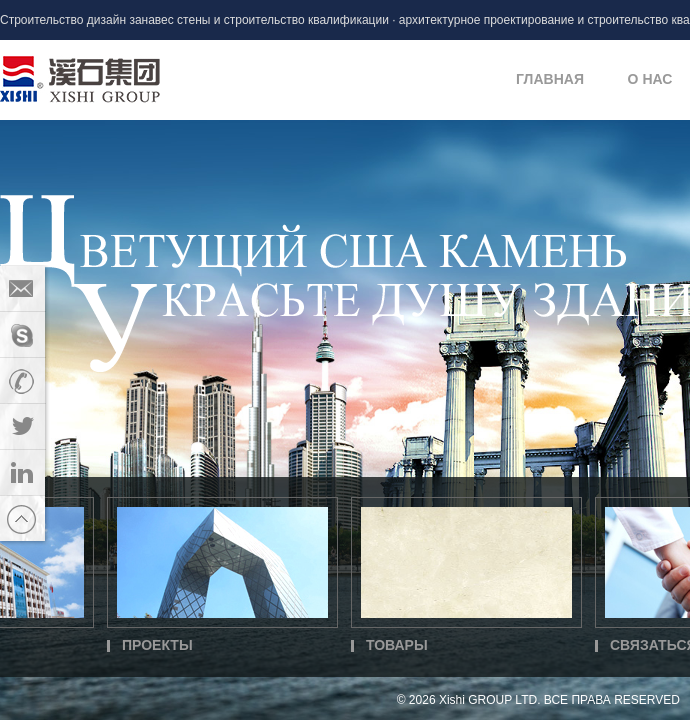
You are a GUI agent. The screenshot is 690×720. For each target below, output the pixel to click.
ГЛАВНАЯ (550, 79)
